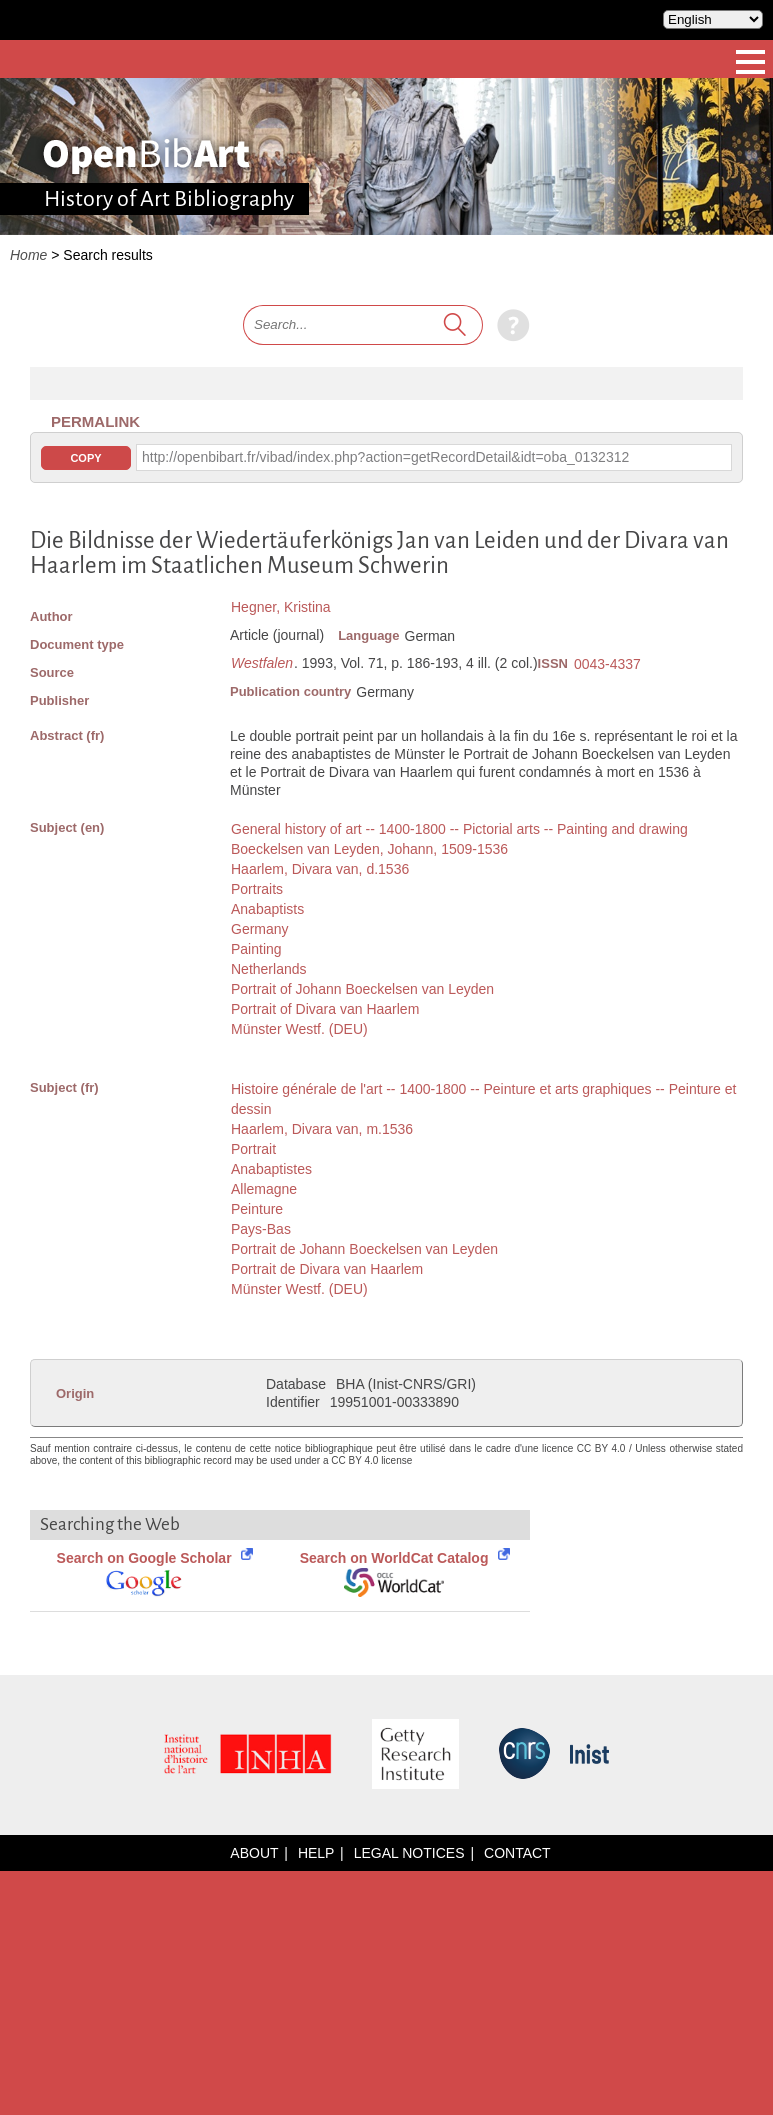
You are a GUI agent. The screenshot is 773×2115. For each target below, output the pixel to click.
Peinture (257, 1209)
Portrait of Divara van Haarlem (325, 1009)
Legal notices (409, 1853)
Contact (517, 1853)
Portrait (253, 1149)
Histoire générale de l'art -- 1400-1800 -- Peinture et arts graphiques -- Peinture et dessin (483, 1099)
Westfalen (262, 663)
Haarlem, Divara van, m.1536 (322, 1129)
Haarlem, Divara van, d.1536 (320, 869)
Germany (260, 929)
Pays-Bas (261, 1229)
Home (28, 255)
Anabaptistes (271, 1169)
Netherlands (269, 969)
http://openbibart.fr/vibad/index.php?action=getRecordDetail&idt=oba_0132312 (385, 457)
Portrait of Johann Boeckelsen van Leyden (362, 989)
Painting (256, 949)
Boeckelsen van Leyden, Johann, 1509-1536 (369, 849)
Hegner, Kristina (281, 607)
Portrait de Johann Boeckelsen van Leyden (364, 1249)
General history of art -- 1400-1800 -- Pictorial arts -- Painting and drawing (459, 829)
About (254, 1853)
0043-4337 (607, 664)
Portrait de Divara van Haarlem (327, 1269)
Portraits (257, 889)
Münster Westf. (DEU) (299, 1029)
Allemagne (264, 1189)
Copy (85, 458)
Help (316, 1853)
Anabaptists (267, 909)
